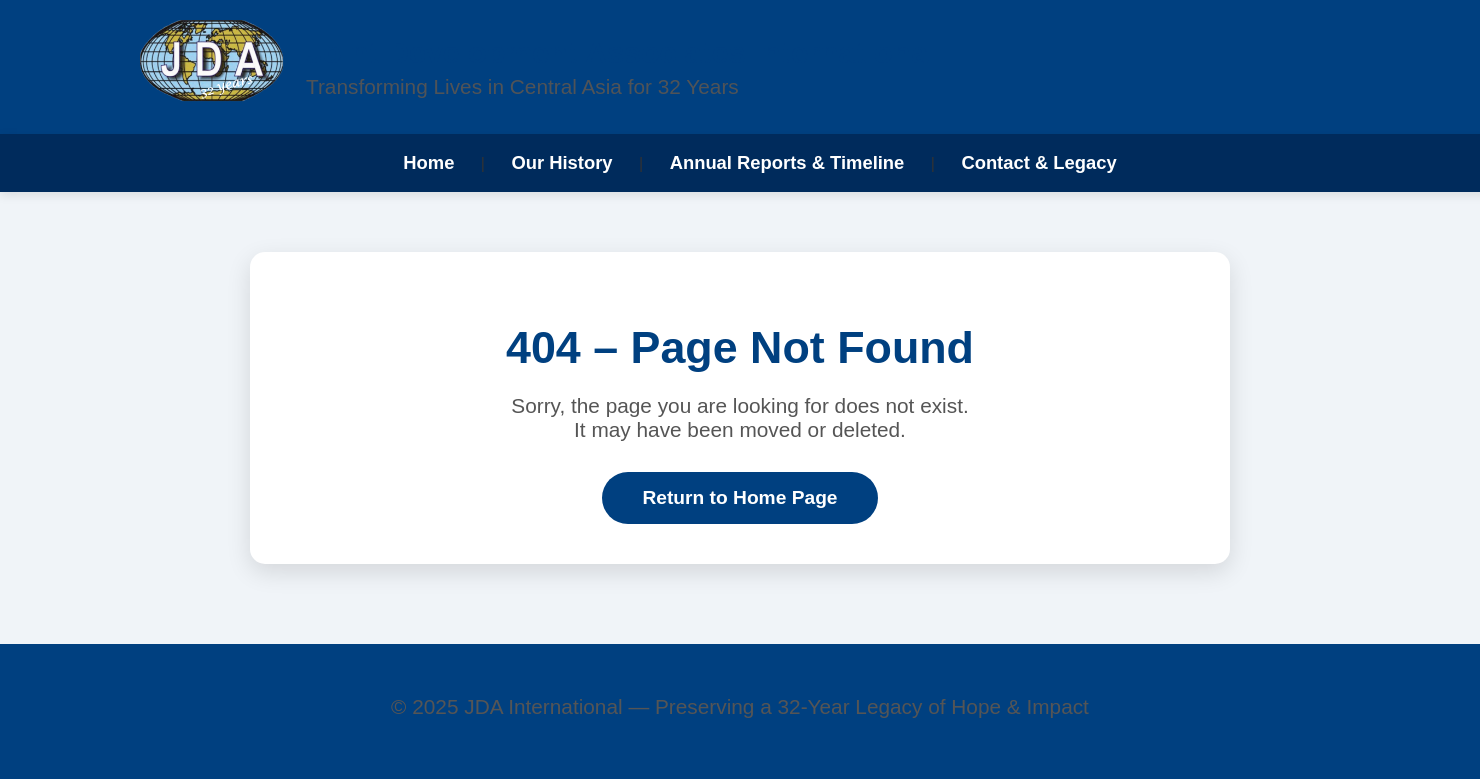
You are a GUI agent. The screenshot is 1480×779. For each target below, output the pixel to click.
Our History (561, 162)
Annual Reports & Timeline (787, 162)
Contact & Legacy (1038, 162)
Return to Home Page (739, 497)
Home (428, 162)
